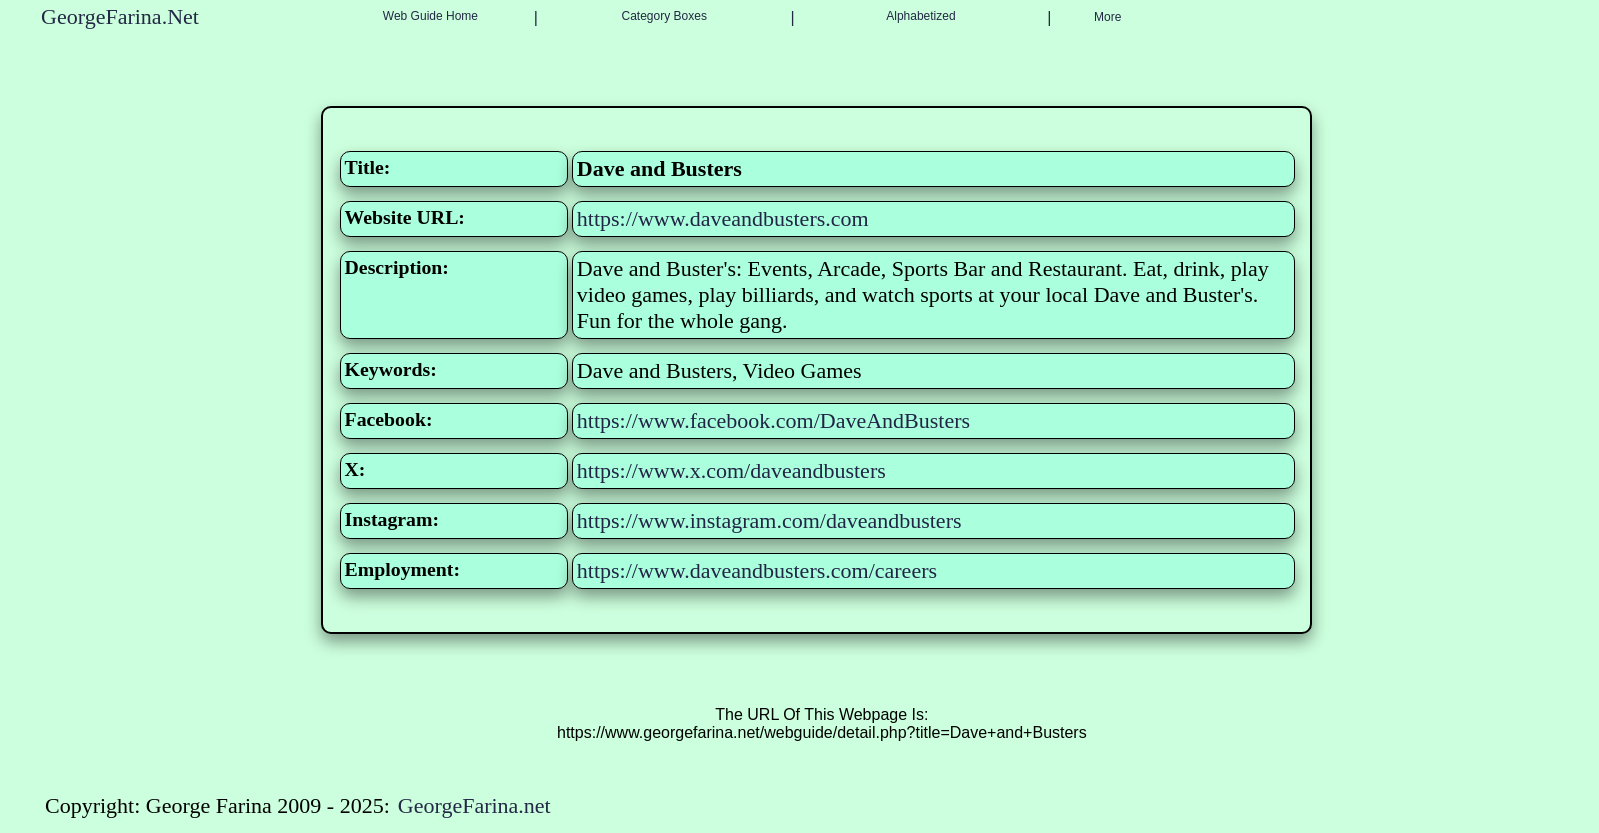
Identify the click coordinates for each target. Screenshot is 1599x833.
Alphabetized (920, 16)
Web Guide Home (430, 16)
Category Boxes (664, 16)
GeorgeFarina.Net (120, 16)
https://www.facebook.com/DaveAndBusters (773, 420)
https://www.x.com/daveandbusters (731, 470)
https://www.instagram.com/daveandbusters (769, 520)
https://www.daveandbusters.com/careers (757, 570)
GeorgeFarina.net (474, 805)
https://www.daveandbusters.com (723, 218)
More (1107, 17)
